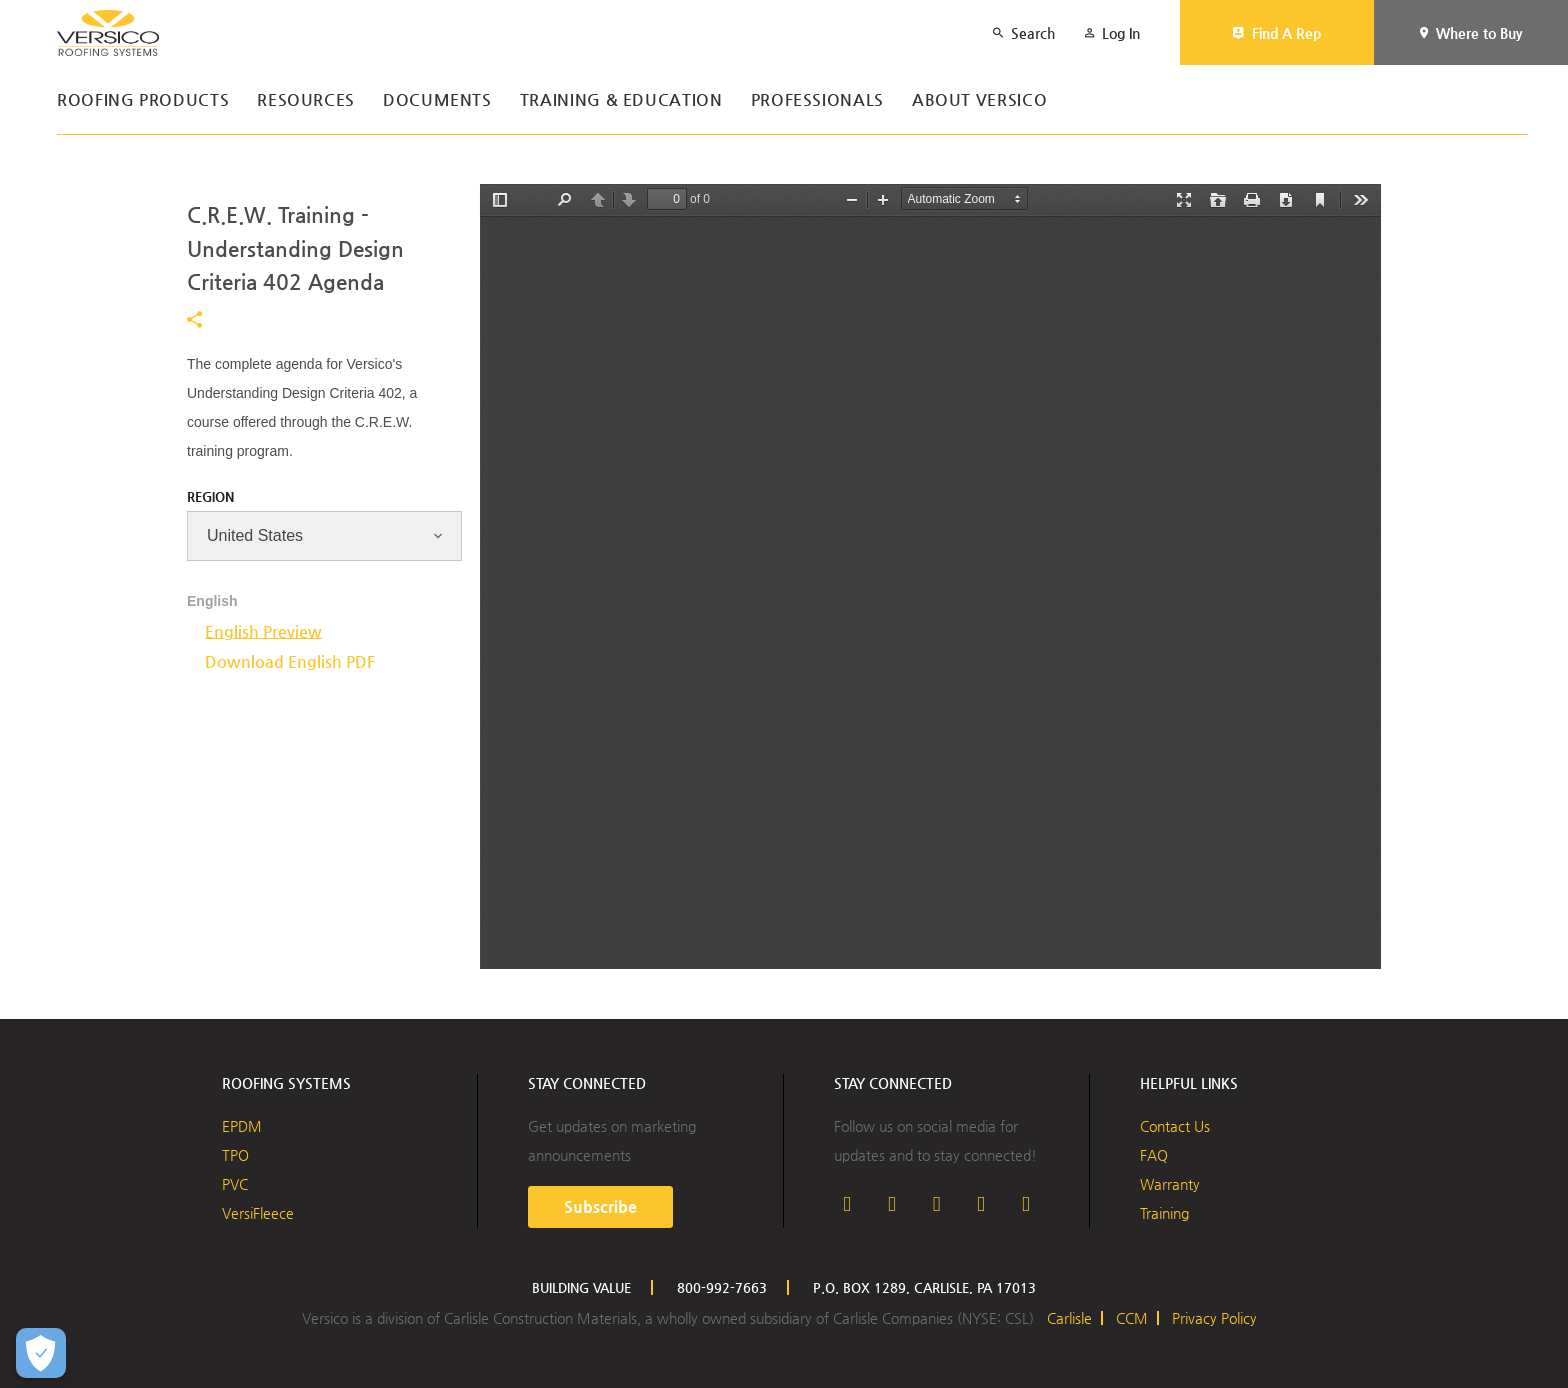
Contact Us (1175, 1126)
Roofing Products (143, 100)
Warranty (1170, 1184)
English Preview (263, 631)
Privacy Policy (1214, 1318)
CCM (1132, 1318)
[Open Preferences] (41, 1353)
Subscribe (600, 1206)
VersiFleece (258, 1213)
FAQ (1154, 1155)
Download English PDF (290, 661)
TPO (235, 1155)
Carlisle (1069, 1318)
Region (210, 496)
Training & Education (621, 100)
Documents (437, 100)
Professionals (817, 100)
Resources (306, 100)
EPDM (242, 1126)
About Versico (979, 100)
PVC (235, 1184)
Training (1164, 1213)
